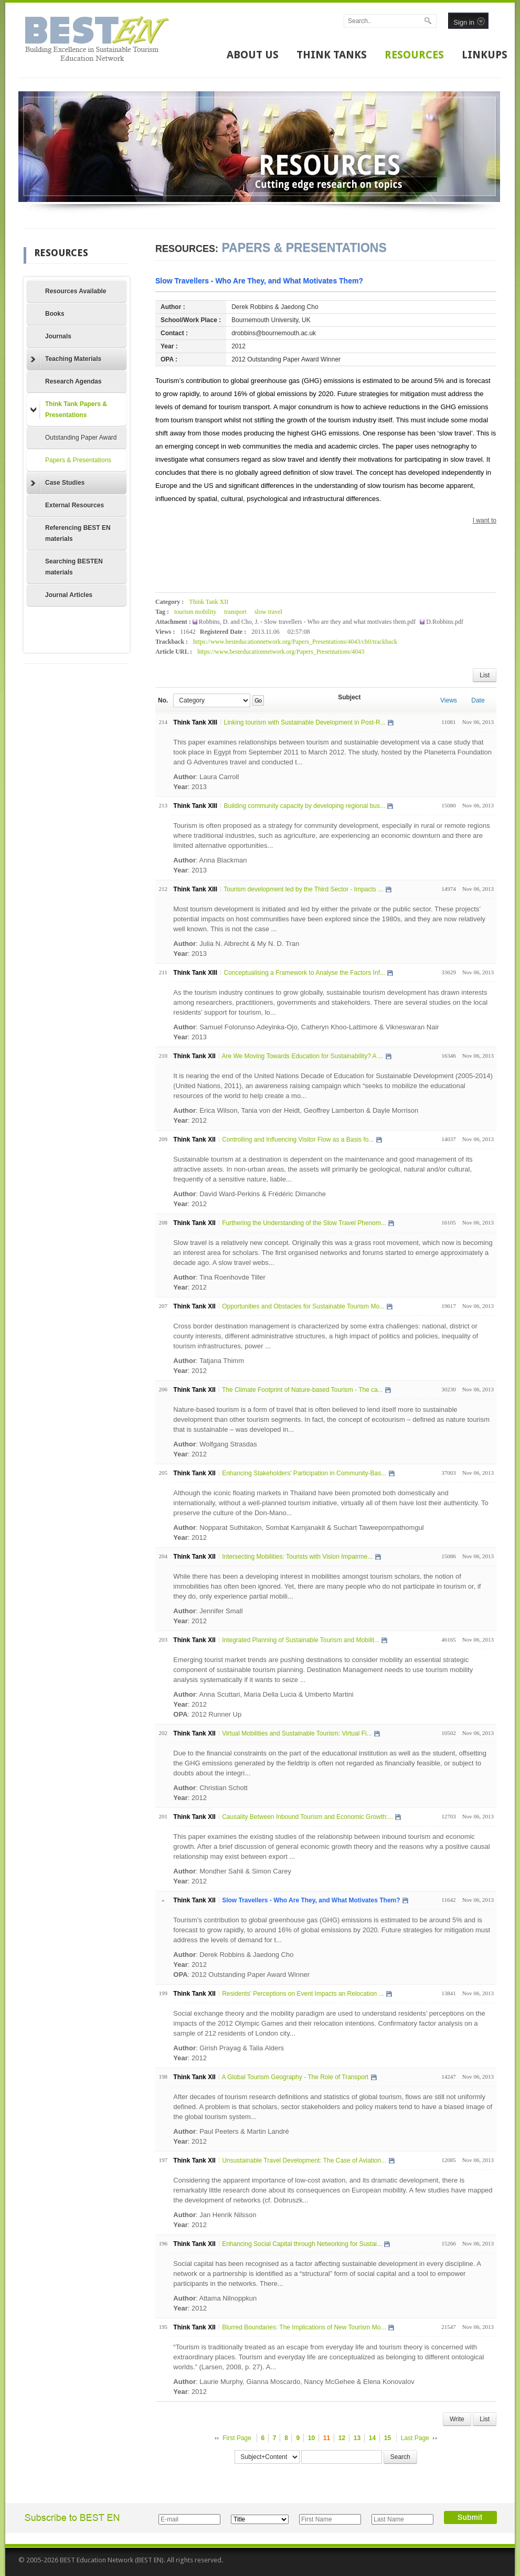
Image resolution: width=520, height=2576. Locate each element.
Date (477, 700)
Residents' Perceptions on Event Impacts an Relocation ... (303, 1993)
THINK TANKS (331, 54)
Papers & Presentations (78, 460)
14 (372, 2438)
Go (257, 700)
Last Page (415, 2438)
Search (400, 2457)
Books (55, 313)
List (485, 675)
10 (311, 2438)
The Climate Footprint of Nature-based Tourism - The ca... (302, 1389)
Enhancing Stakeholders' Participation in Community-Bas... (304, 1473)
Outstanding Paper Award (81, 437)
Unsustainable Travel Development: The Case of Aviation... (304, 2160)
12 (341, 2438)
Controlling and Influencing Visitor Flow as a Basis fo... (298, 1139)
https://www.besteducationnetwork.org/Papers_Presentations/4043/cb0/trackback (295, 641)
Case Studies (57, 483)
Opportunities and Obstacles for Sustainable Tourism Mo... (303, 1306)
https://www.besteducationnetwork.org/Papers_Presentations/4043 (280, 651)
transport (235, 611)
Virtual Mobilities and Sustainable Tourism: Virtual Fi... (297, 1733)
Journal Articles (68, 595)
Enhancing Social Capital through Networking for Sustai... (302, 2244)
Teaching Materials (65, 359)
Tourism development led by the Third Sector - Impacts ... (303, 889)
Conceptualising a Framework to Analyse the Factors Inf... (304, 972)
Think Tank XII (208, 601)
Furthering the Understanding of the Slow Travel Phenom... (304, 1223)
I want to (484, 520)
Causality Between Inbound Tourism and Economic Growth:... (307, 1817)
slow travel (268, 611)
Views (448, 700)
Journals (58, 336)
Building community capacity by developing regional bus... (304, 806)
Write (457, 2419)
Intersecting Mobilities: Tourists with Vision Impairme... (297, 1556)
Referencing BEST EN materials (78, 533)
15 (387, 2438)
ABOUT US (253, 54)
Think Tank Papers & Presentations (68, 409)
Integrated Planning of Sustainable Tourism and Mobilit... (300, 1640)
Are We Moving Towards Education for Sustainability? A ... (302, 1056)
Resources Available (76, 291)
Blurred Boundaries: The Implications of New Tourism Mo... (304, 2327)
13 (357, 2438)
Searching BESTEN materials (74, 567)
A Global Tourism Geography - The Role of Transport (294, 2077)
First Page (236, 2438)
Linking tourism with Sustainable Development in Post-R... (304, 722)
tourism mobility (195, 611)
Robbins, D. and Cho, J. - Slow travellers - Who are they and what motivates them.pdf (308, 621)
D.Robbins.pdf (444, 621)
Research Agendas (73, 381)
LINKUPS (484, 54)
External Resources (74, 505)
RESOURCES (414, 54)
